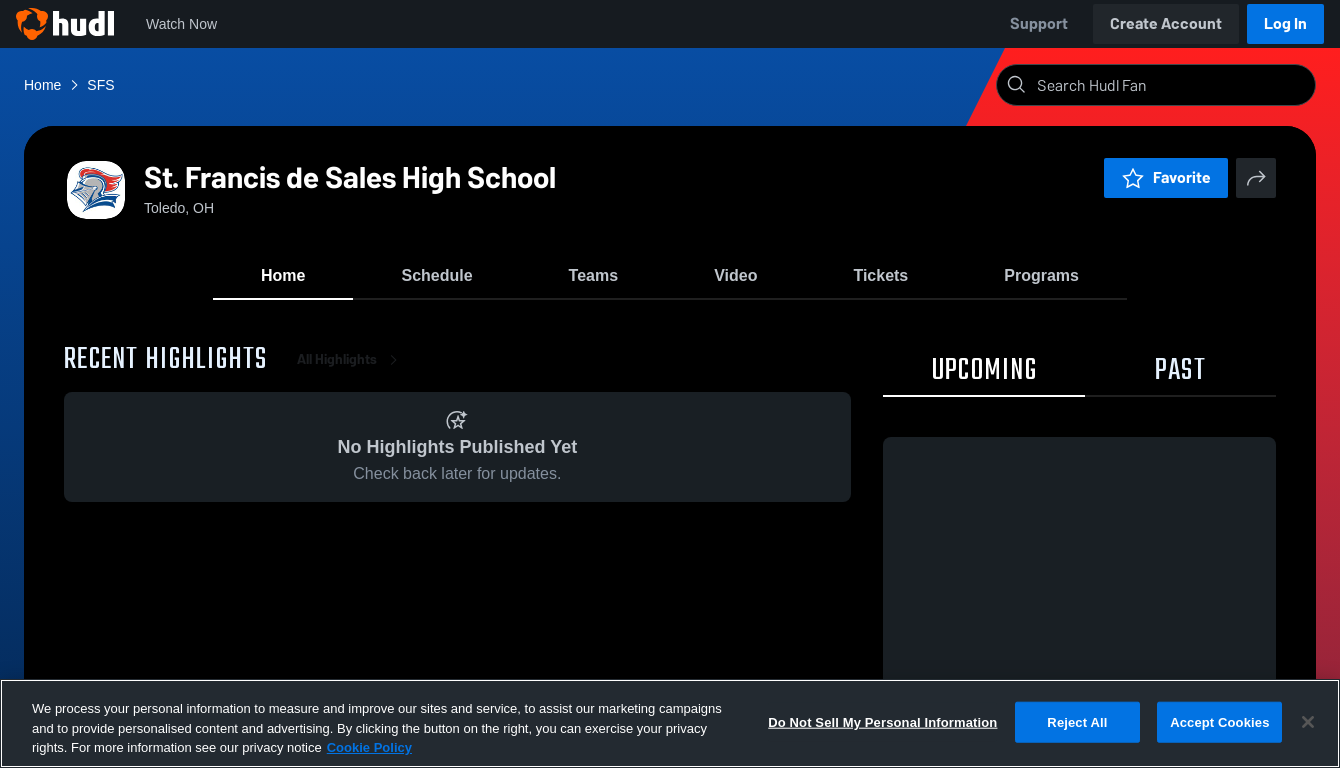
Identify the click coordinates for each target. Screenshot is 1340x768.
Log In (1285, 23)
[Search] (1172, 85)
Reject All (1077, 721)
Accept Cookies (1219, 721)
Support (1039, 23)
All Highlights (351, 359)
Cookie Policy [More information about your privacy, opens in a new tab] (369, 747)
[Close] (1308, 722)
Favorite (1166, 177)
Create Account (1166, 23)
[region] (670, 723)
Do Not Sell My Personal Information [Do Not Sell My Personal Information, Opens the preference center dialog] (882, 721)
